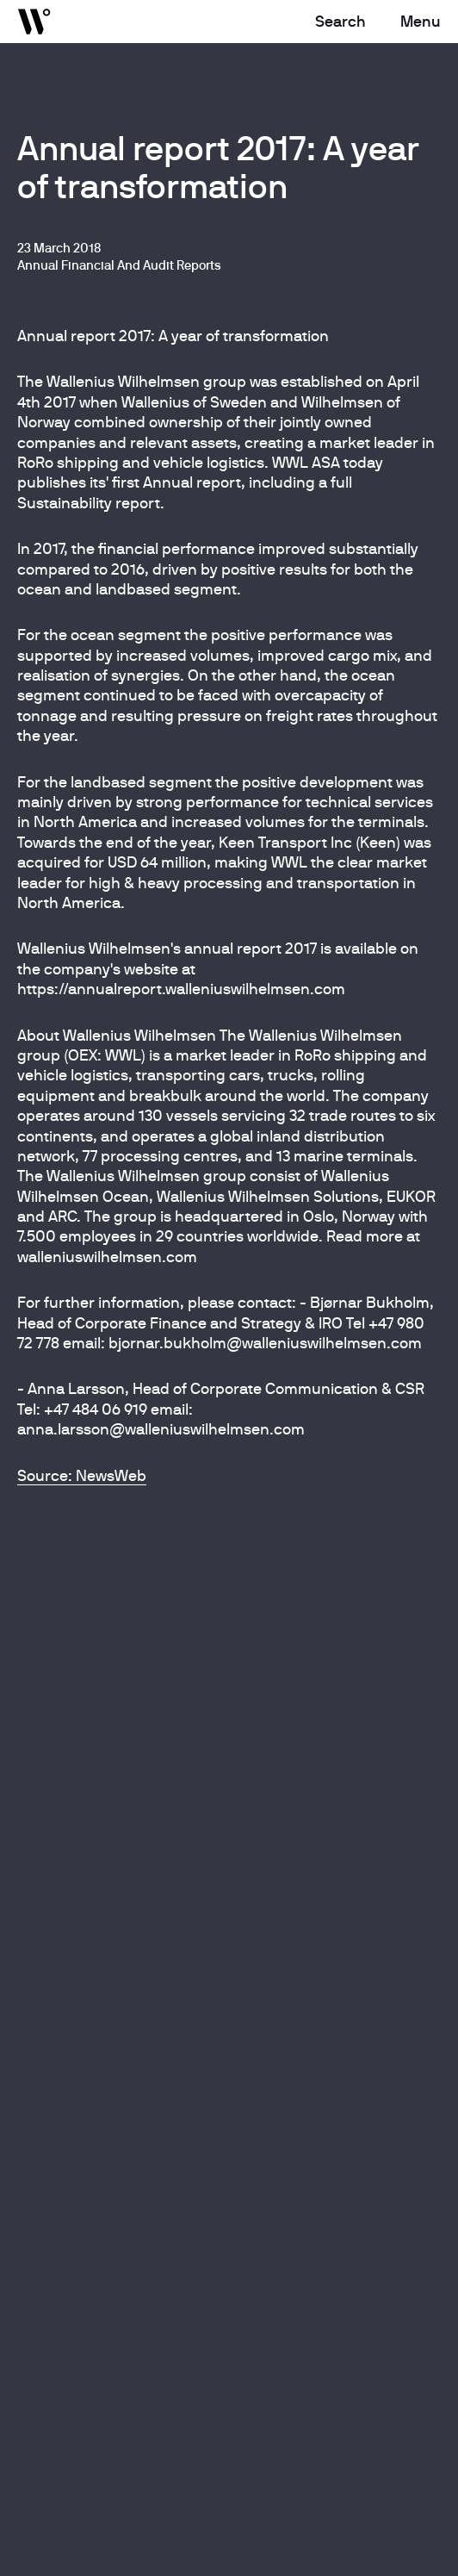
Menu (420, 21)
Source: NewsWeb (81, 1475)
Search (340, 21)
